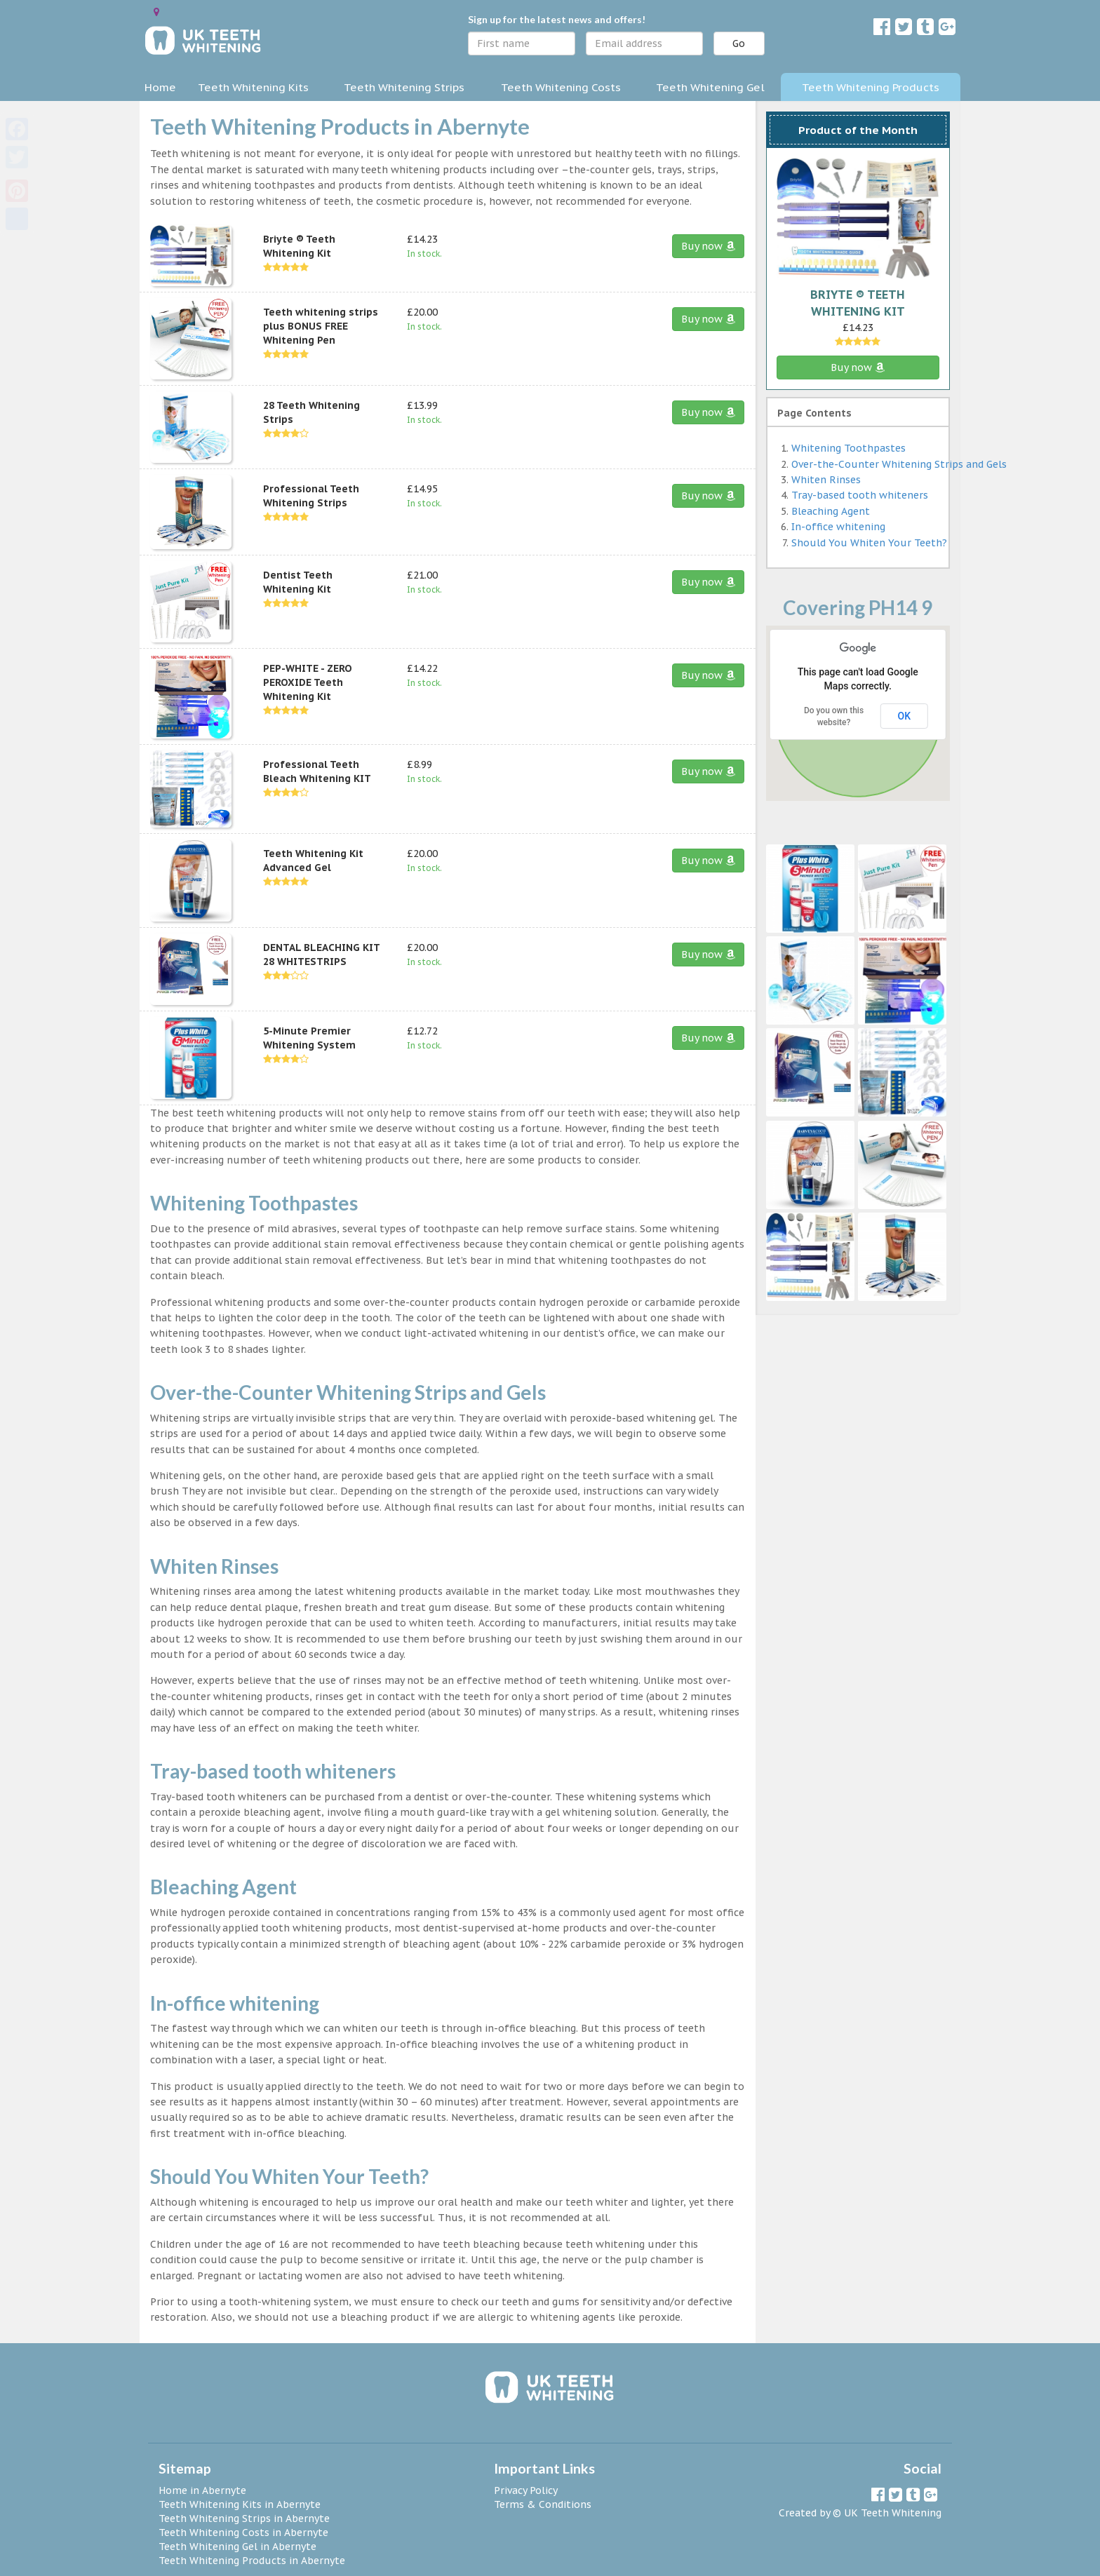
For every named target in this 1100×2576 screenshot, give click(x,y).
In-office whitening (838, 526)
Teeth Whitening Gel (710, 87)
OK (904, 716)
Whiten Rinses (826, 479)
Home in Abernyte (202, 2490)
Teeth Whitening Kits (253, 87)
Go (738, 43)
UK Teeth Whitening (892, 2513)
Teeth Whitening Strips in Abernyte (244, 2518)
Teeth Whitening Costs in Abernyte (243, 2532)
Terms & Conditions (542, 2504)
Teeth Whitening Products (870, 87)
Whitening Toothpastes (848, 448)
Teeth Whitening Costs (561, 87)
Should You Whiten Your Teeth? (869, 543)
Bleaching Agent (830, 511)
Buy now (708, 246)
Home (160, 87)
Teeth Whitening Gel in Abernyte (237, 2546)
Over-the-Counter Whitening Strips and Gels (899, 464)
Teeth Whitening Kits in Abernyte (240, 2504)
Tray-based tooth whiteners (859, 495)
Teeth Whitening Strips (404, 87)
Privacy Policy (526, 2490)
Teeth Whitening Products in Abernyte (252, 2560)
